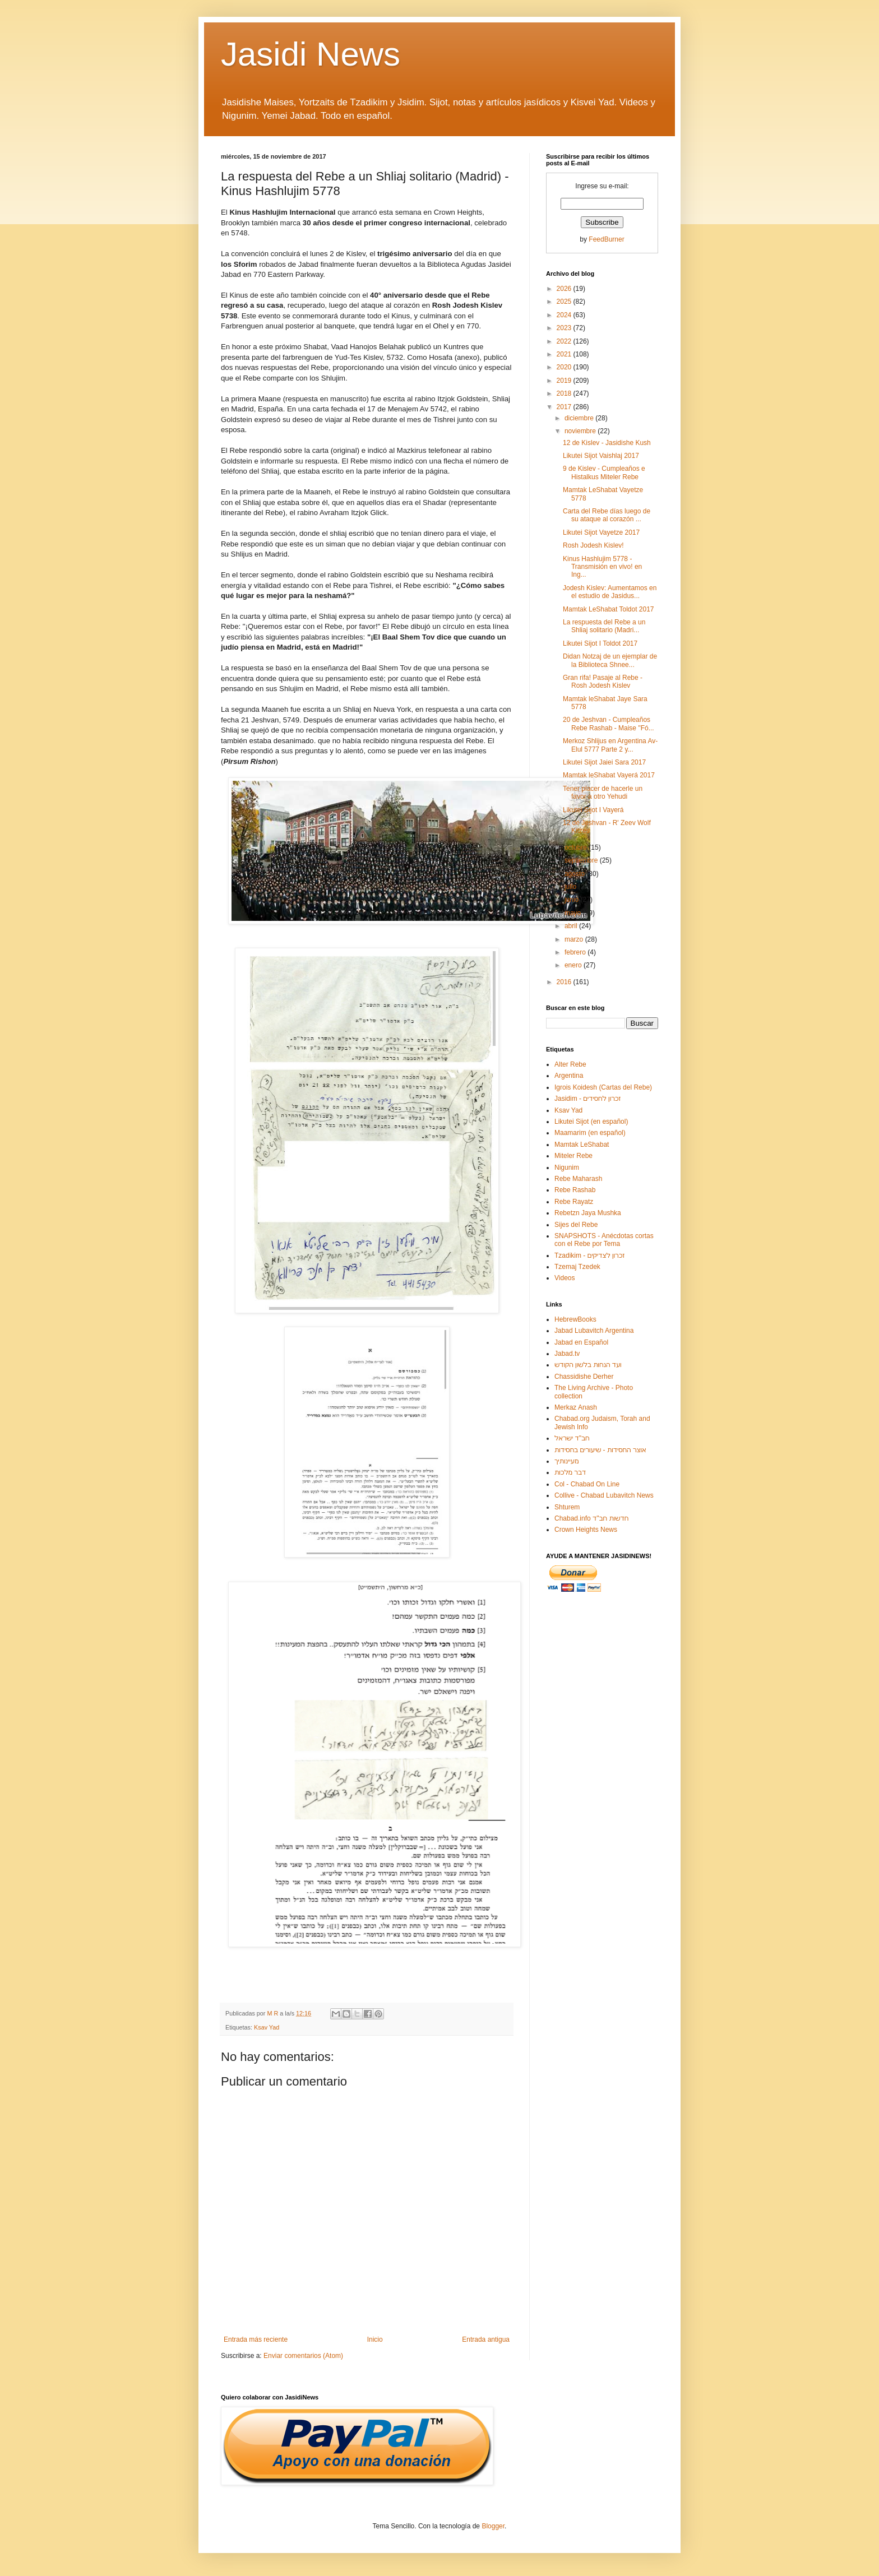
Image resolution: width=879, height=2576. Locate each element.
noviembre (581, 431)
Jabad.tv (567, 1354)
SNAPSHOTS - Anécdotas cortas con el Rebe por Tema (604, 1240)
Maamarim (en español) (590, 1133)
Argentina (568, 1075)
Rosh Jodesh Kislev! (593, 545)
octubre (577, 847)
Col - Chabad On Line (586, 1484)
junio (573, 900)
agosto (575, 874)
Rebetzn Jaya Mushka (587, 1213)
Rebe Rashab (574, 1190)
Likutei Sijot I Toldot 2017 (600, 643)
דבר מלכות (570, 1472)
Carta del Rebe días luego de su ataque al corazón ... (606, 515)
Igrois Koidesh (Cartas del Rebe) (603, 1087)
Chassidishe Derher (583, 1376)
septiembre (582, 860)
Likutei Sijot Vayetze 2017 (601, 532)
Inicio (375, 2339)
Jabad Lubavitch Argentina (593, 1331)
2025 (565, 301)
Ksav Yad (266, 2027)
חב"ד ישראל (572, 1438)
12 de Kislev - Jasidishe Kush (607, 443)
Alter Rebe (570, 1064)
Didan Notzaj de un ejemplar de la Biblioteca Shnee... (610, 660)
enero (574, 965)
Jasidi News (310, 54)
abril (572, 926)
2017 (565, 407)
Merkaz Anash (575, 1407)
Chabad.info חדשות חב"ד (591, 1518)
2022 (565, 341)
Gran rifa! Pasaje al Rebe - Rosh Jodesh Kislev (602, 681)
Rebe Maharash (578, 1179)
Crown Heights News (585, 1529)
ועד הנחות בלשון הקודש (588, 1365)
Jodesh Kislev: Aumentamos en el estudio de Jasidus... (609, 592)
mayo (574, 913)
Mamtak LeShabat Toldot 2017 (608, 609)
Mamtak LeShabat (581, 1144)
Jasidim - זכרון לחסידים (587, 1098)
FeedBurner (606, 239)
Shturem (567, 1507)
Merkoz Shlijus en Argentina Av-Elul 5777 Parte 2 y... (610, 745)
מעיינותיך (566, 1461)
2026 (565, 289)
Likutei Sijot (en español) (591, 1121)
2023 (565, 328)
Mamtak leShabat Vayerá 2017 (609, 775)
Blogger (493, 2526)
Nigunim (566, 1167)
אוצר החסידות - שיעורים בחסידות (600, 1450)
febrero (576, 952)
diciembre (580, 418)
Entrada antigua (486, 2339)
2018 (565, 393)
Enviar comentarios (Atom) (303, 2356)
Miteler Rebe (573, 1156)
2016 (565, 982)
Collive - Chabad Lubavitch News (604, 1495)
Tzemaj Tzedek (577, 1267)
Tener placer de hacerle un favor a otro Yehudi (602, 792)
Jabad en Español (581, 1342)
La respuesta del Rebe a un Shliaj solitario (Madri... (604, 626)
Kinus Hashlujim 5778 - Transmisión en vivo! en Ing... (602, 567)
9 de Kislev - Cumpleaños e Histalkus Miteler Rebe (604, 472)
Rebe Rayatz (573, 1202)
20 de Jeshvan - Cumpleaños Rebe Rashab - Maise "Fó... (608, 723)
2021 (565, 354)
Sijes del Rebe (576, 1225)
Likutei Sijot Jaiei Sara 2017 (604, 762)
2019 (565, 380)
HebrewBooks (575, 1319)
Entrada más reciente (256, 2339)
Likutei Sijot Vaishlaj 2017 (601, 456)
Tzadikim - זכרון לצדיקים (589, 1255)
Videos (564, 1278)
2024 (565, 315)
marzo (575, 939)
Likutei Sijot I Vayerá (593, 810)
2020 (565, 367)
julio (572, 887)
